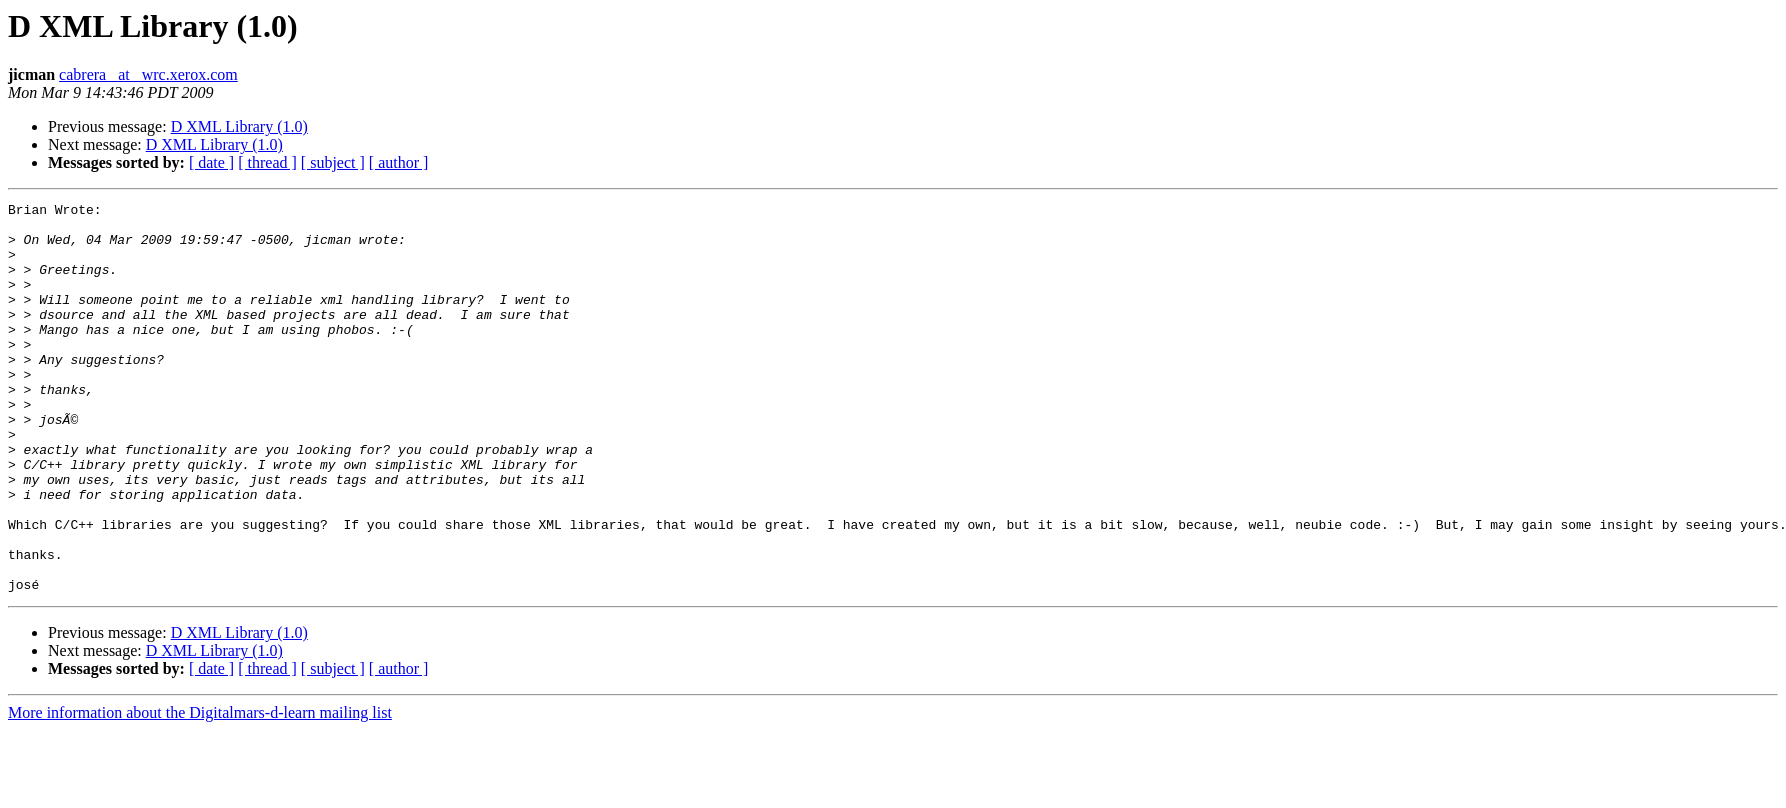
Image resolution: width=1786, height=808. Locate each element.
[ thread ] (267, 162)
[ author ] (399, 162)
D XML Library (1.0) (239, 126)
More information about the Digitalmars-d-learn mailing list (200, 790)
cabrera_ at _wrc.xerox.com (148, 74)
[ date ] (211, 162)
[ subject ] (333, 162)
